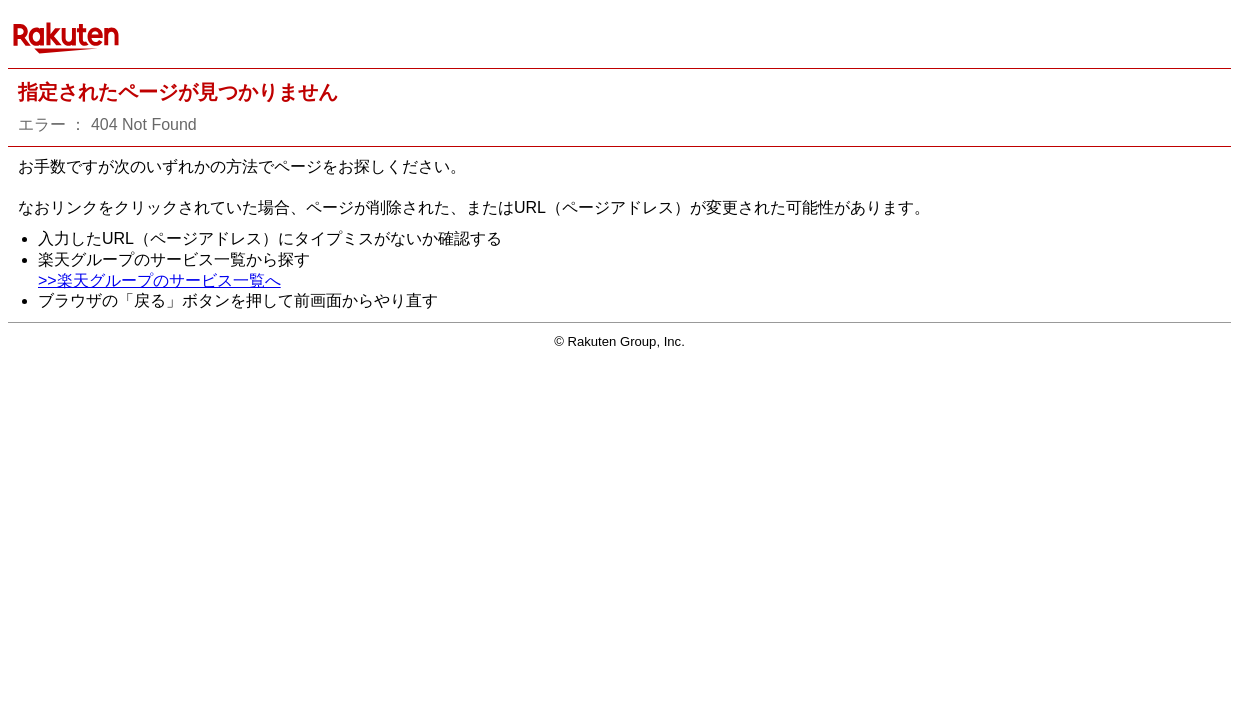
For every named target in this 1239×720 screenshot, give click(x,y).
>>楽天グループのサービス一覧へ (159, 280)
